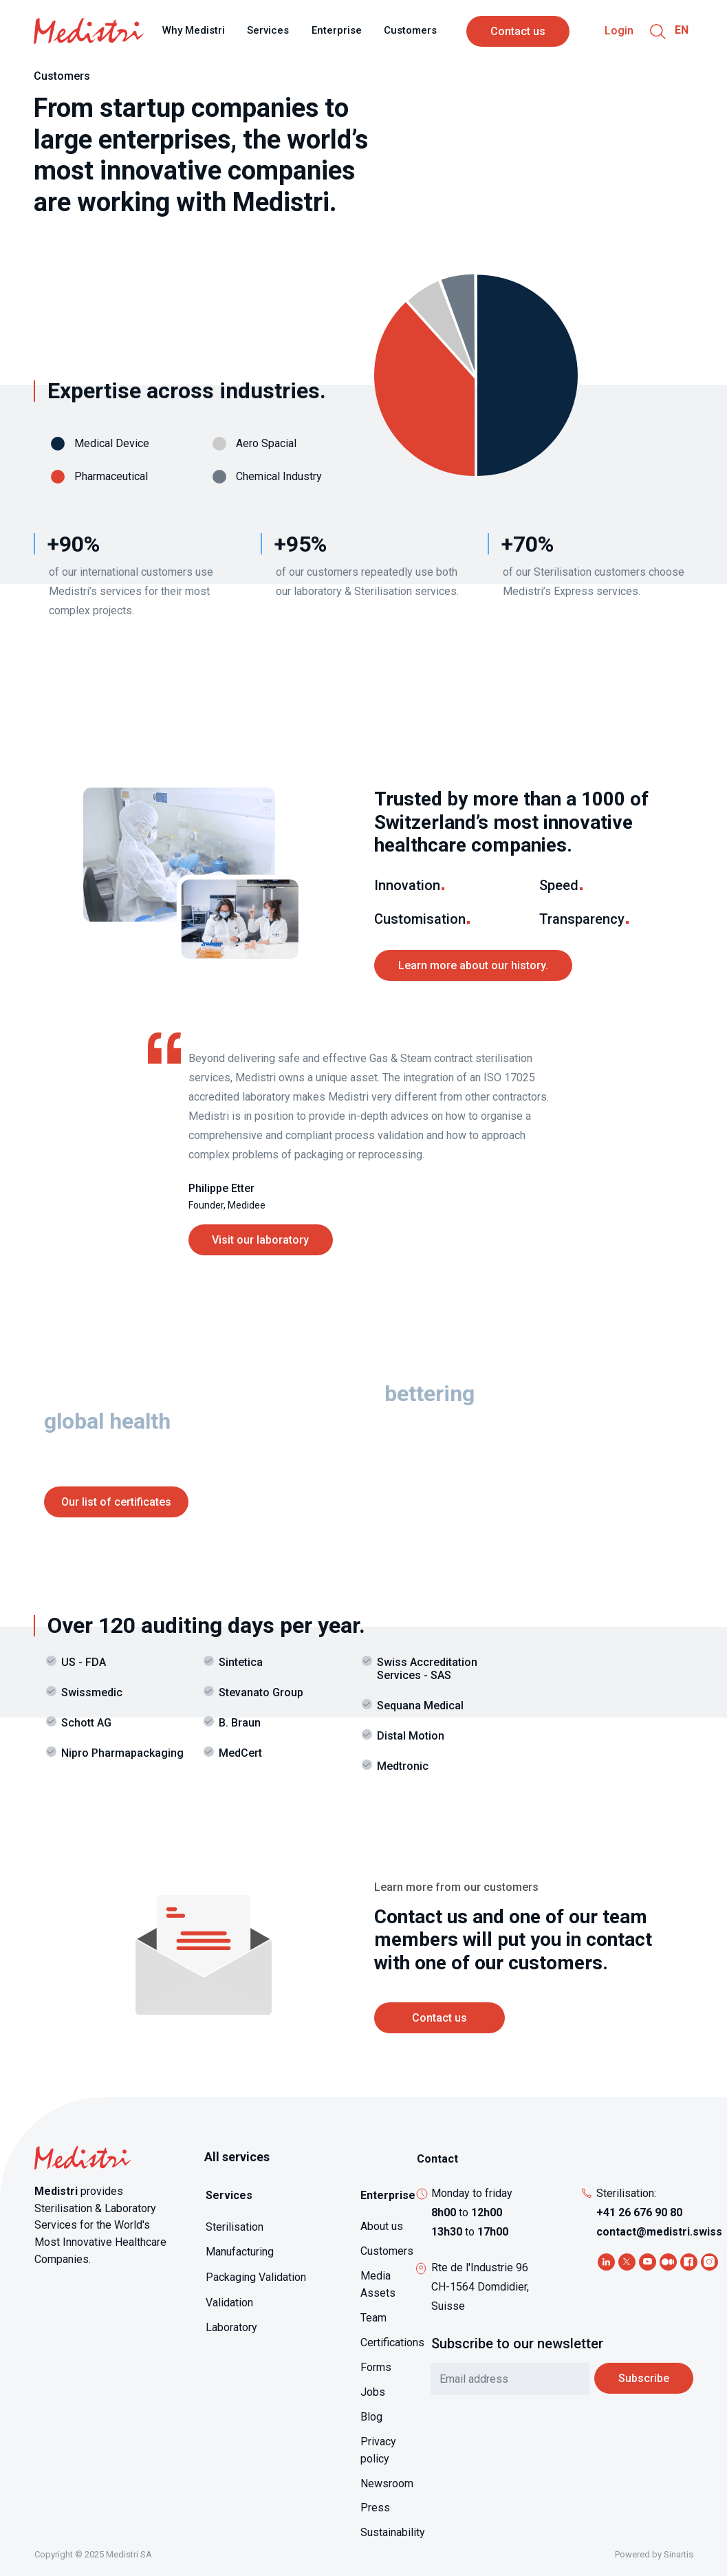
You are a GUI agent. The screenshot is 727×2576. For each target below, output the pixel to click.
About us (381, 2226)
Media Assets (377, 2284)
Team (373, 2317)
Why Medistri (193, 30)
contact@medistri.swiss (659, 2231)
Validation (229, 2302)
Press (375, 2507)
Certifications (392, 2342)
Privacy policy (378, 2450)
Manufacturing (240, 2251)
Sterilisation (234, 2226)
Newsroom (386, 2483)
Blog (371, 2416)
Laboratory (231, 2327)
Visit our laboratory (260, 1239)
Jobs (372, 2392)
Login (619, 30)
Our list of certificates (116, 1501)
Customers (410, 30)
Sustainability (392, 2532)
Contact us (517, 31)
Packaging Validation (256, 2277)
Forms (375, 2367)
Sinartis (678, 2554)
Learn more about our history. (473, 965)
